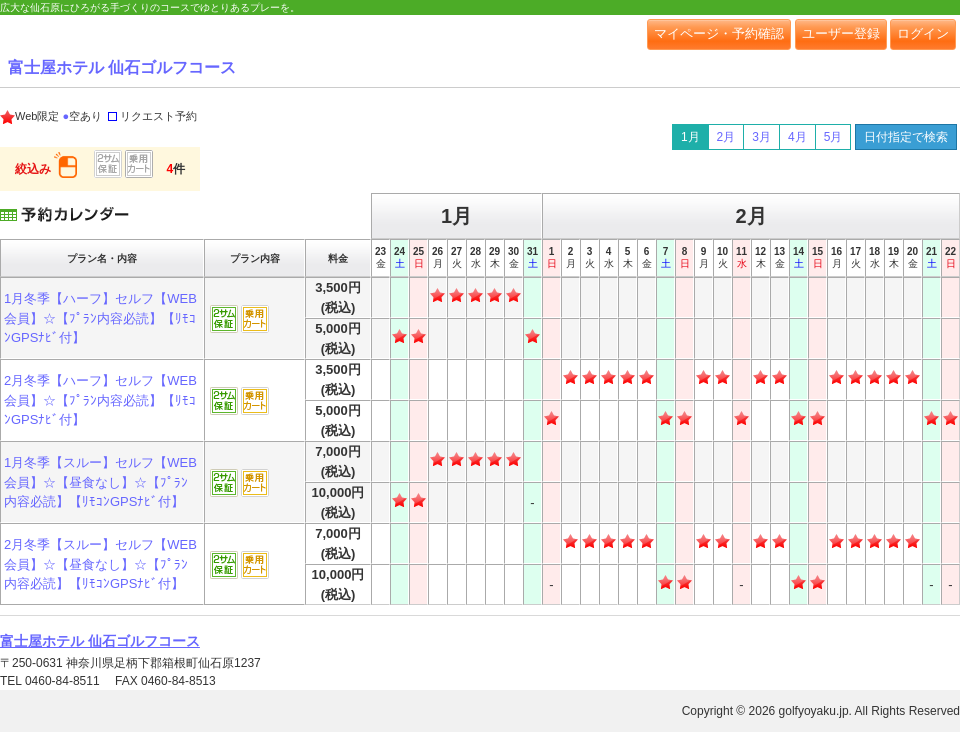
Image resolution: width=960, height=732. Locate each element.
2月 (726, 137)
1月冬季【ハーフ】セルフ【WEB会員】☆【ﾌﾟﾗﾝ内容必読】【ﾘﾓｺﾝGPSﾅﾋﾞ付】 (100, 318)
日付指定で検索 (906, 137)
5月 (833, 137)
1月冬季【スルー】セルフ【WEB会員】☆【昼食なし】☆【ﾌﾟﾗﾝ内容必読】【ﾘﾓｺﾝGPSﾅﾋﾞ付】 (100, 482)
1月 (690, 137)
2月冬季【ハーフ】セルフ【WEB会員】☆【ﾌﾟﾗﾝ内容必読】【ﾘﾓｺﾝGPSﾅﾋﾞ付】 (100, 400)
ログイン (923, 33)
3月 (761, 137)
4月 (797, 137)
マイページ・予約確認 (719, 33)
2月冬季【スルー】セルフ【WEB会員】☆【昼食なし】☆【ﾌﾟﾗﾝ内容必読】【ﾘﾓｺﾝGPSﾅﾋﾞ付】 (100, 564)
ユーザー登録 (841, 33)
